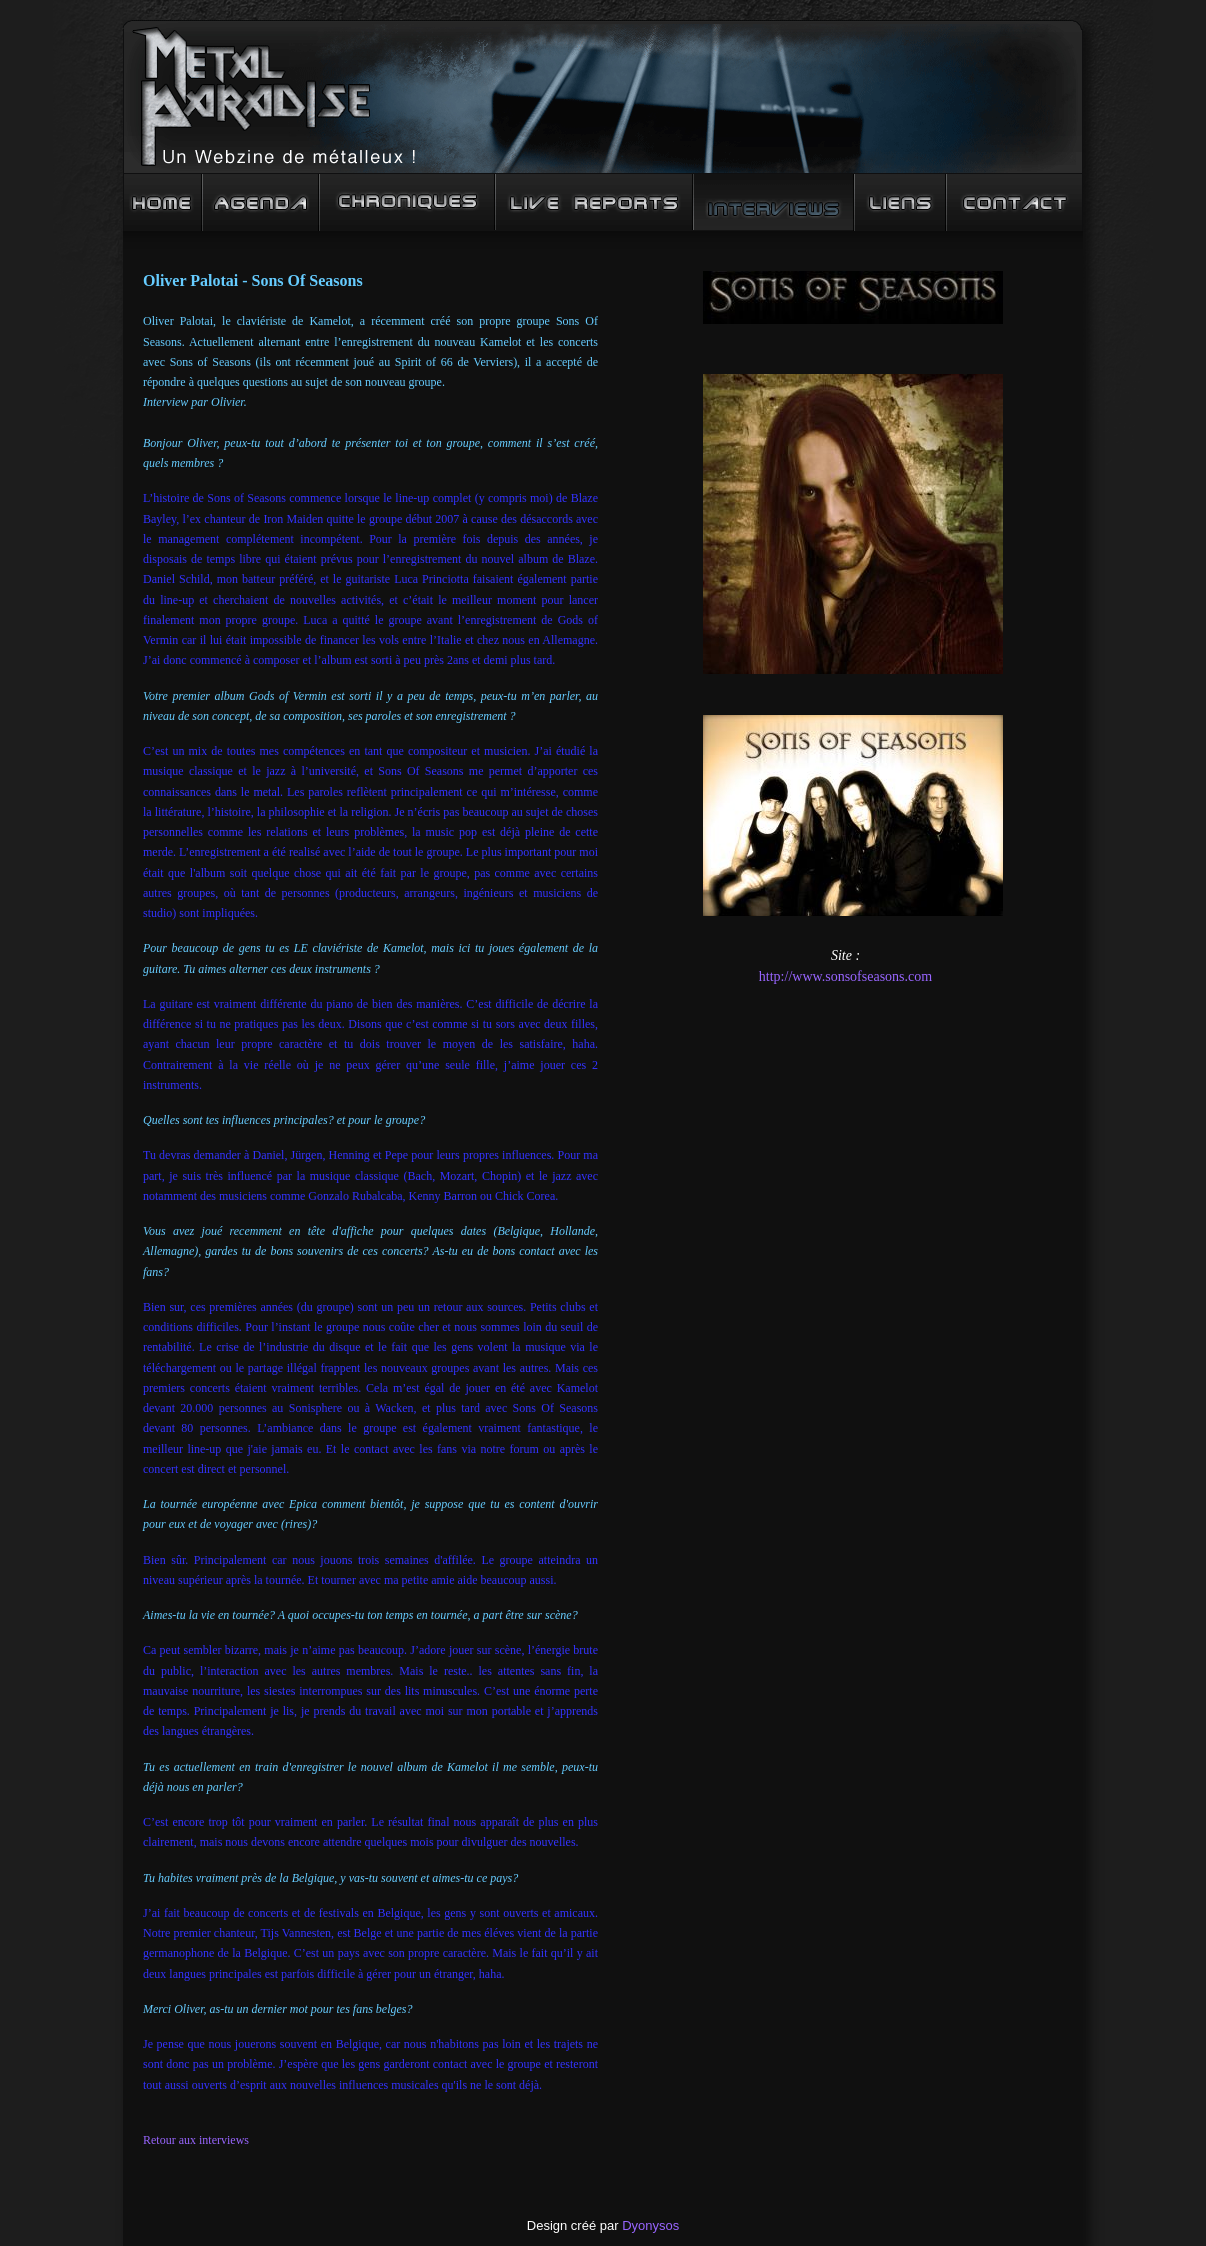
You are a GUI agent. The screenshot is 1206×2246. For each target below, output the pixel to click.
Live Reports (594, 202)
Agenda (260, 202)
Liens (900, 202)
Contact (1014, 202)
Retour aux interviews (196, 2140)
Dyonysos (650, 2225)
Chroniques (407, 202)
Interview (773, 202)
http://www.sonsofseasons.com (845, 976)
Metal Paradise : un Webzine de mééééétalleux (603, 97)
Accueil (162, 202)
